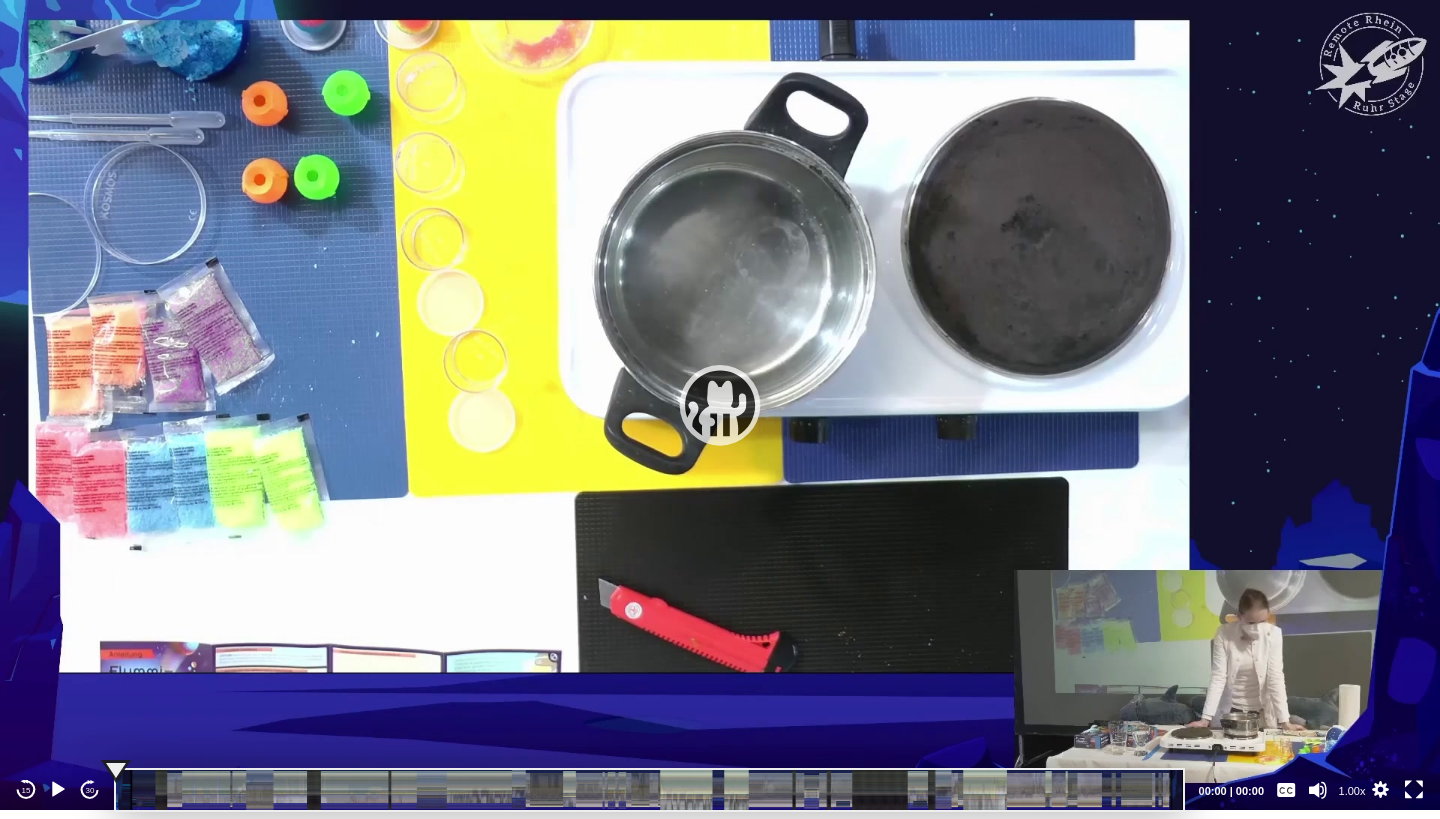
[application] (720, 405)
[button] (720, 405)
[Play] (58, 790)
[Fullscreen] (1414, 790)
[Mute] (1318, 790)
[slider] (649, 790)
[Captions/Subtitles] (1286, 790)
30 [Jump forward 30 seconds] (90, 790)
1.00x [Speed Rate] (1352, 791)
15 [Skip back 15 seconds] (26, 790)
